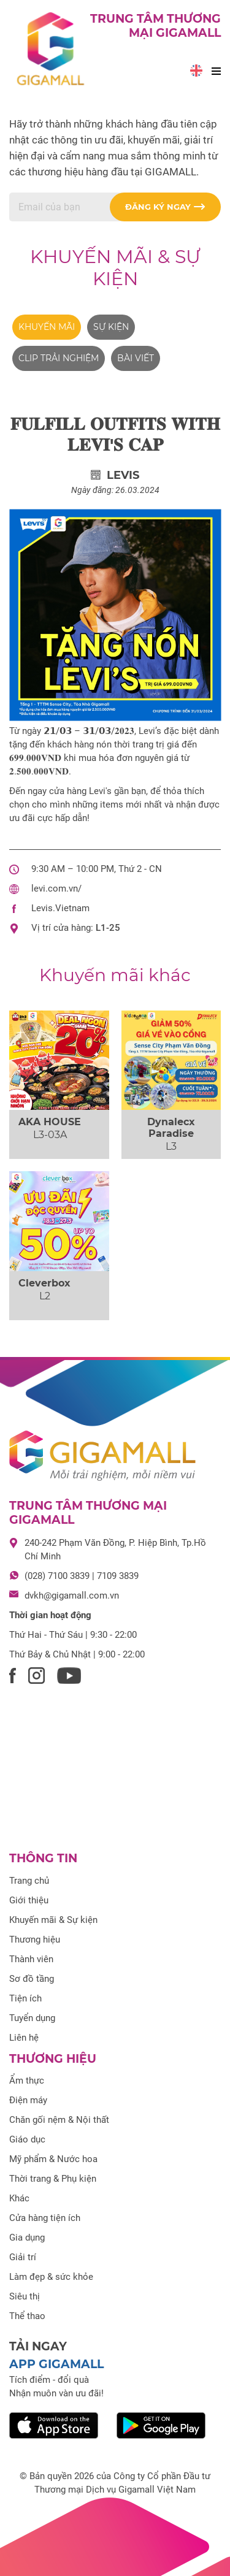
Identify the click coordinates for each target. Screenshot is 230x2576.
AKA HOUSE (49, 1122)
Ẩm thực (26, 2080)
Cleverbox (44, 1283)
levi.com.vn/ (56, 888)
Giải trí (22, 2257)
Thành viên (31, 1959)
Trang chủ (29, 1880)
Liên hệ (24, 2037)
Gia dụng (27, 2237)
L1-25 (108, 927)
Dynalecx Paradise (171, 1127)
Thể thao (27, 2316)
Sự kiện (111, 326)
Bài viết (135, 358)
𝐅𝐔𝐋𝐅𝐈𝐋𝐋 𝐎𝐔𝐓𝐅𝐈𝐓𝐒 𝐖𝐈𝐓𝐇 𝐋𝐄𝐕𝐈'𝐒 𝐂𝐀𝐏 (115, 434)
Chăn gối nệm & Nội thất (59, 2119)
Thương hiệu (34, 1939)
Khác (19, 2198)
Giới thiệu (28, 1900)
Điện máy (28, 2100)
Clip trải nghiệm (58, 358)
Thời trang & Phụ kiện (52, 2178)
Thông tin (43, 1858)
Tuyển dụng (32, 2018)
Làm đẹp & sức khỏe (51, 2276)
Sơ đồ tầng (31, 1978)
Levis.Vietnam (60, 908)
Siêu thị (24, 2296)
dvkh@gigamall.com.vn (72, 1595)
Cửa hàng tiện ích (44, 2217)
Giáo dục (27, 2139)
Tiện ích (25, 1998)
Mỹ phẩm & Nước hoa (53, 2159)
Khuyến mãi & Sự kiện (115, 267)
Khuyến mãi (46, 326)
